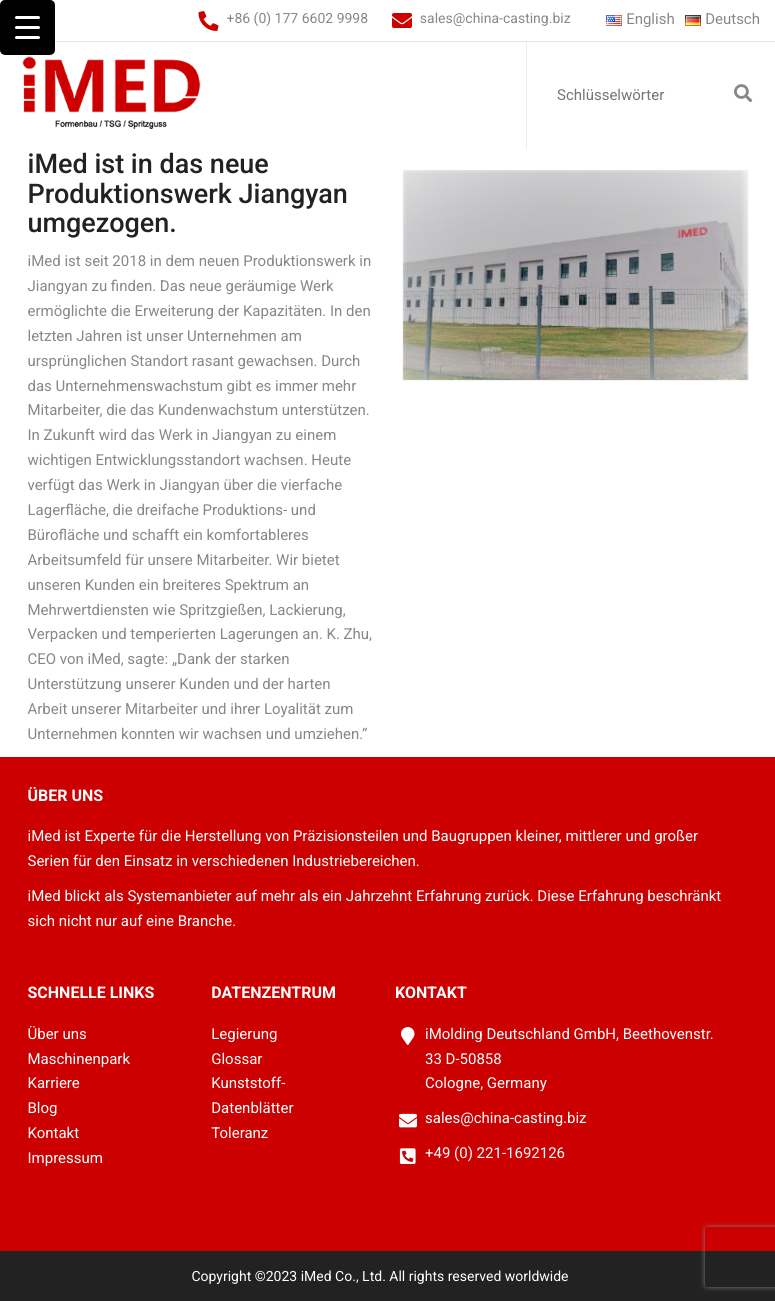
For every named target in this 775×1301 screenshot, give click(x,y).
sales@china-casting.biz (495, 19)
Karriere (54, 1083)
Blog (43, 1108)
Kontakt (54, 1133)
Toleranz (239, 1133)
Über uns (57, 1034)
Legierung (244, 1034)
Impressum (65, 1158)
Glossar (236, 1059)
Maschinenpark (79, 1059)
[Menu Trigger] (27, 27)
